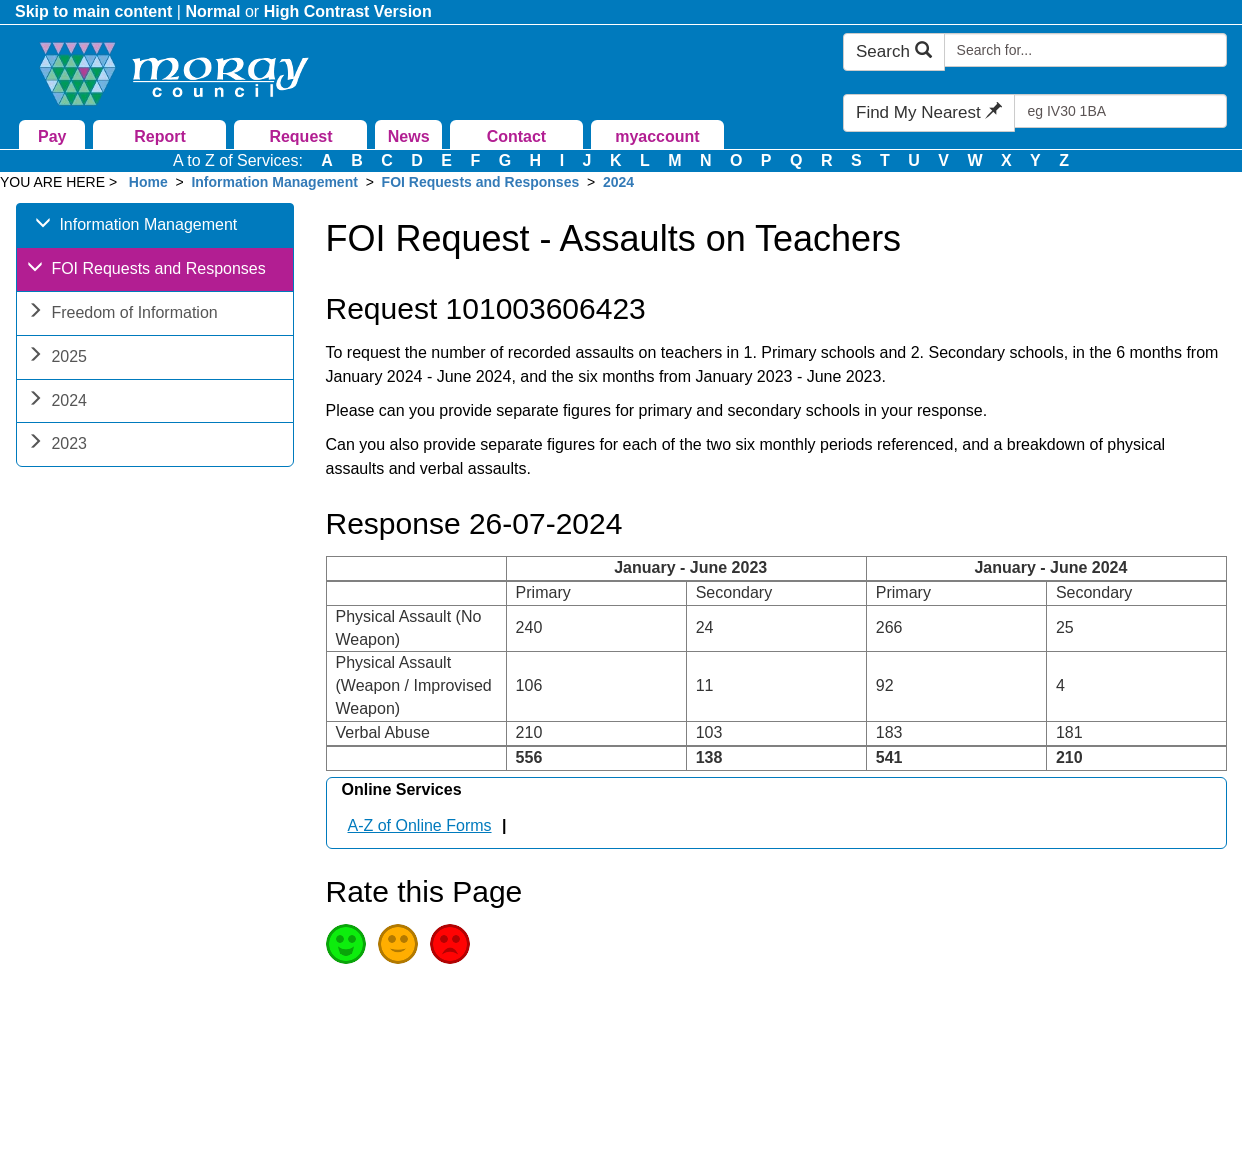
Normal (212, 11)
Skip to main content (93, 11)
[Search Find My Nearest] (1120, 111)
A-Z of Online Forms (420, 825)
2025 (57, 358)
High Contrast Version (348, 11)
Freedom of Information (122, 314)
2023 (57, 445)
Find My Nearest (929, 112)
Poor (450, 944)
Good (346, 944)
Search (894, 51)
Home (148, 182)
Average (398, 944)
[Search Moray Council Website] (1085, 50)
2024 (618, 182)
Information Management (274, 182)
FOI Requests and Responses (481, 182)
